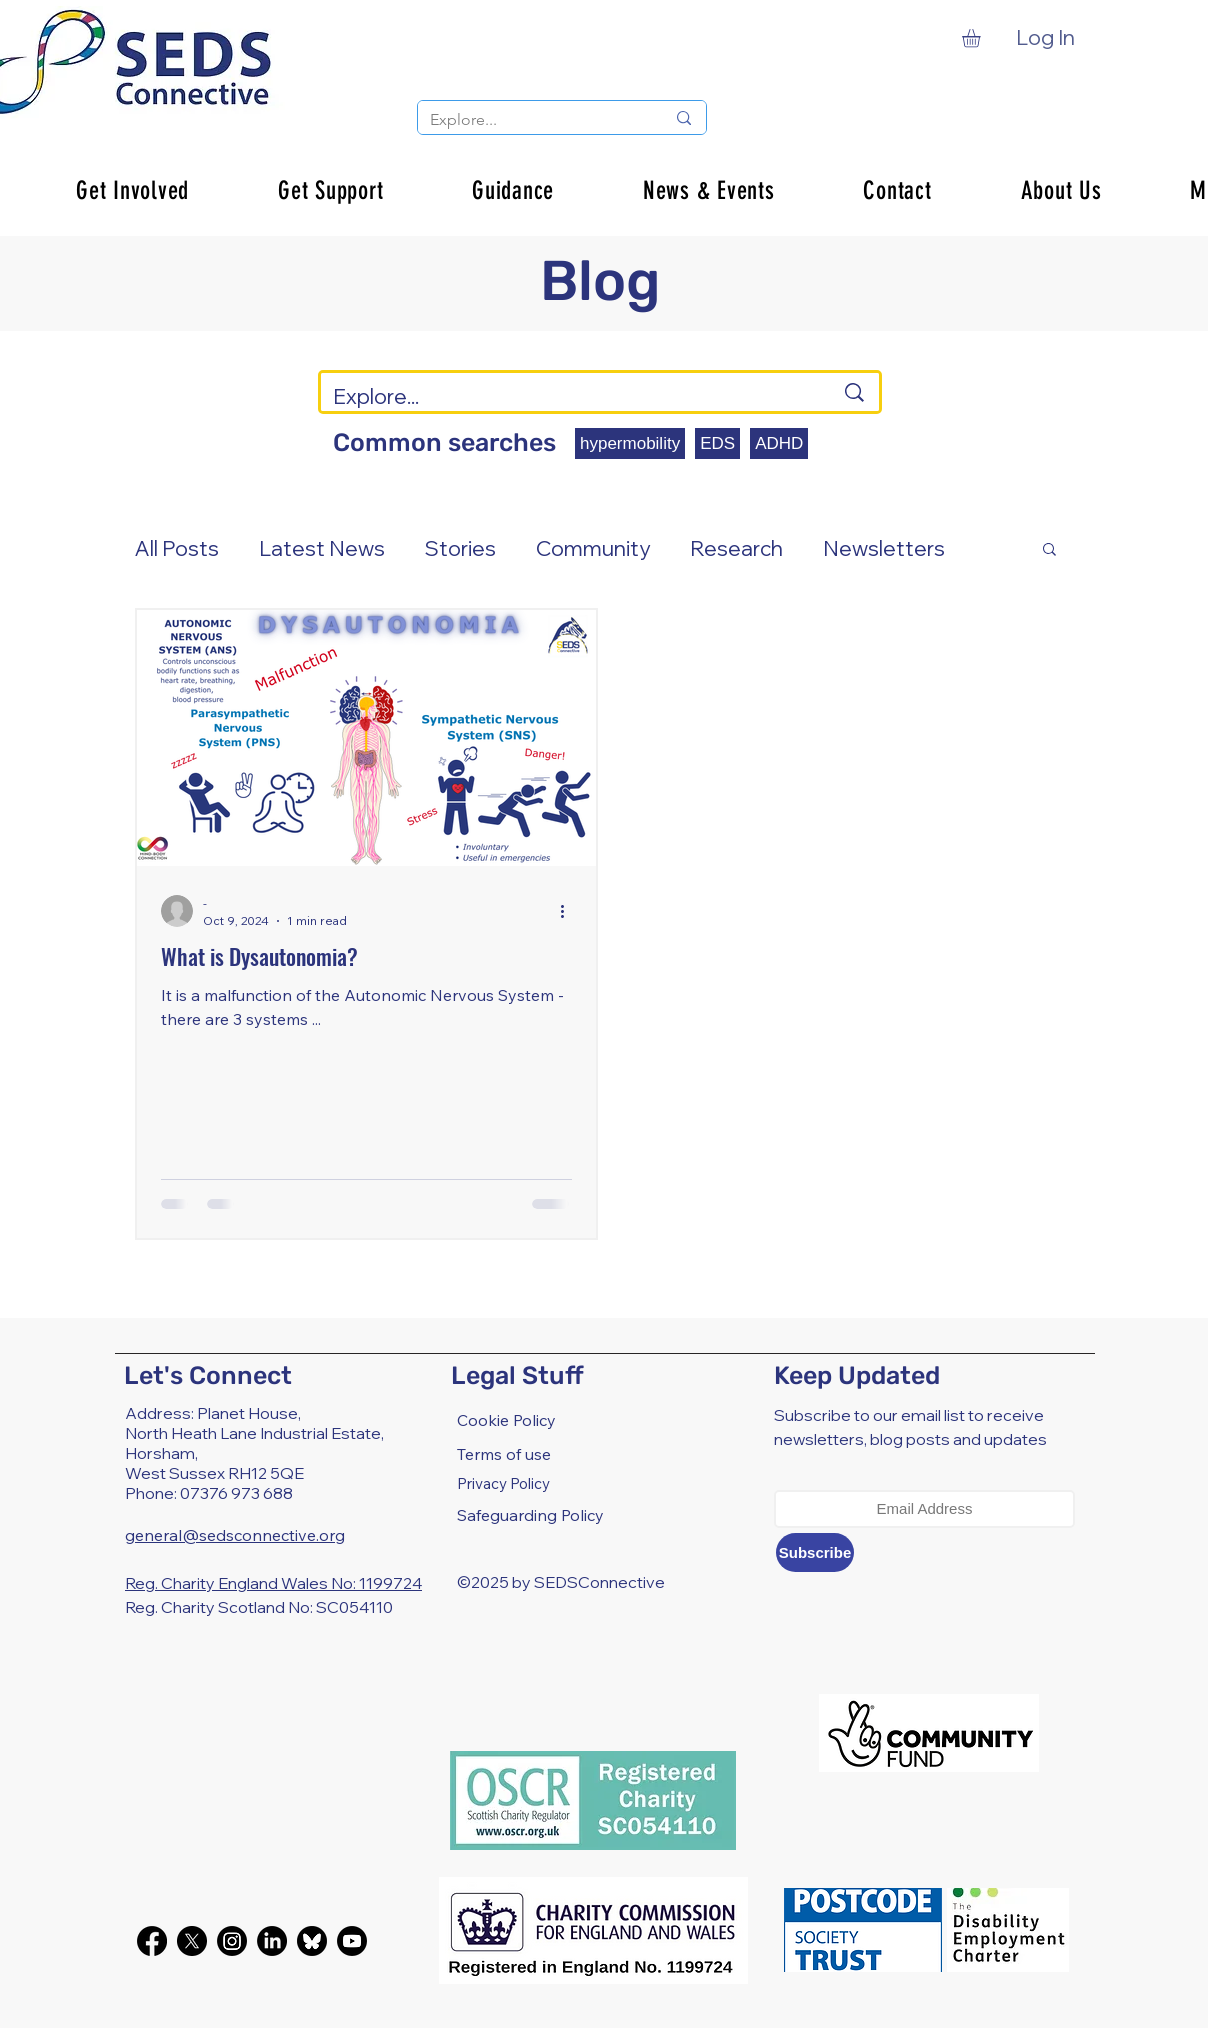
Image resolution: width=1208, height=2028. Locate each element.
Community (593, 548)
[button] (982, 38)
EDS (717, 443)
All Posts (177, 548)
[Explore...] (532, 120)
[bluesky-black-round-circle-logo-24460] (312, 1941)
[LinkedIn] (272, 1941)
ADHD (779, 443)
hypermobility (630, 443)
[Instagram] (232, 1941)
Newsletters (884, 548)
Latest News (322, 548)
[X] (192, 1941)
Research (736, 548)
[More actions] (569, 911)
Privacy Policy (503, 1483)
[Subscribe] (815, 1552)
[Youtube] (352, 1941)
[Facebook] (152, 1941)
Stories (460, 548)
